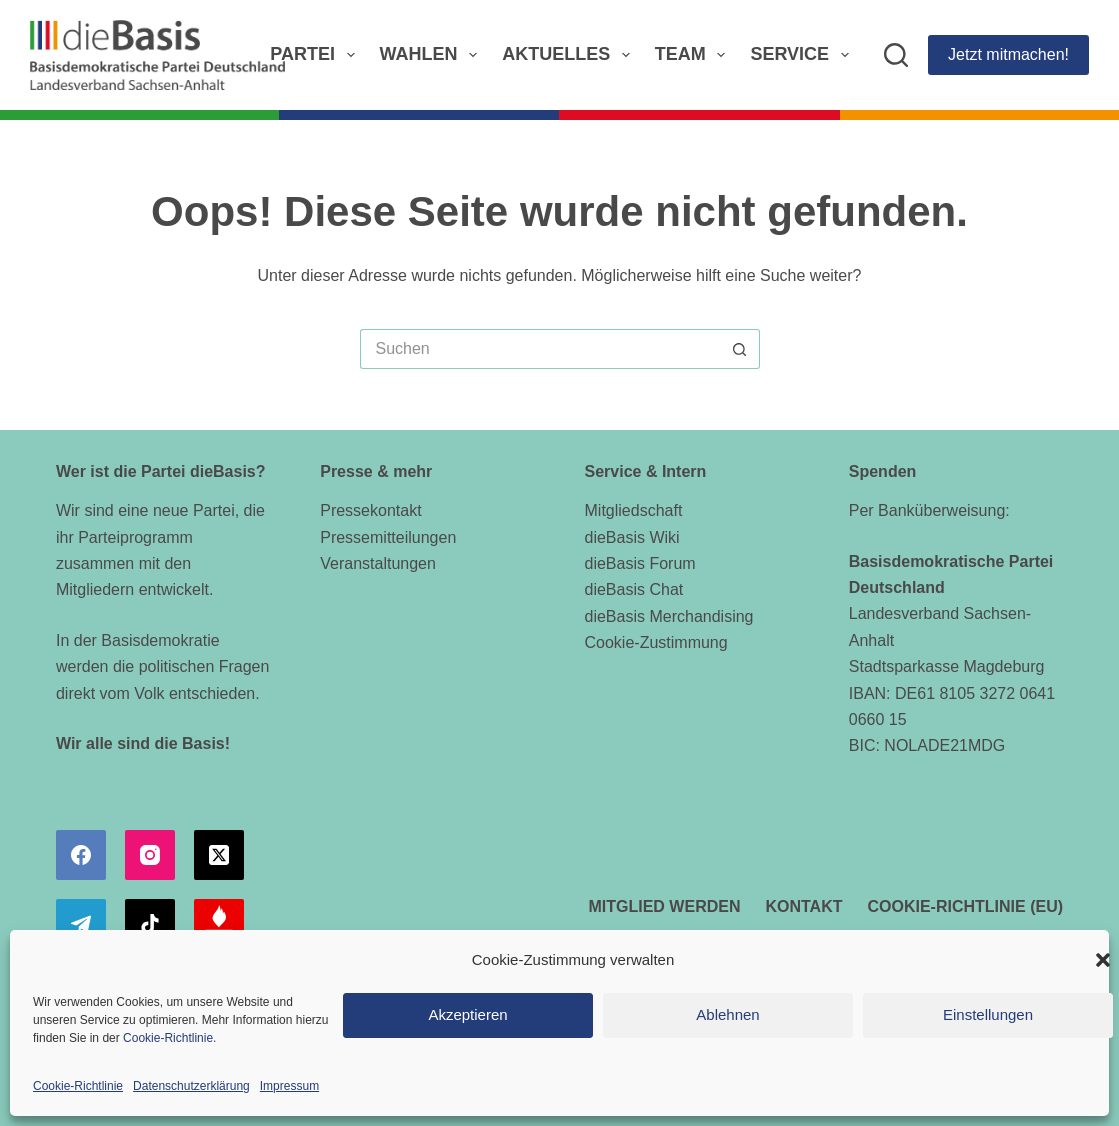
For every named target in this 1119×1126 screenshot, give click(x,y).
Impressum (289, 1086)
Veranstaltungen (378, 563)
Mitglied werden (664, 906)
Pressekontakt (370, 510)
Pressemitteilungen (388, 537)
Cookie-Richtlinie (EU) (966, 906)
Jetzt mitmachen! (1008, 54)
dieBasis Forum (640, 563)
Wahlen (433, 55)
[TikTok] (150, 924)
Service (803, 55)
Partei (316, 55)
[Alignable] (219, 924)
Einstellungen (988, 1014)
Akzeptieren (467, 1014)
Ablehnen (727, 1014)
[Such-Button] (740, 349)
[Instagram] (150, 855)
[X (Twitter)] (219, 855)
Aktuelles (570, 55)
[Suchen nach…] (540, 349)
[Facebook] (81, 855)
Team (694, 55)
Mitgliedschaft (634, 510)
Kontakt (803, 906)
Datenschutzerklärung (191, 1086)
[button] (1103, 960)
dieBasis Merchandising (669, 616)
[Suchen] (896, 55)
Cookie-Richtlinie (168, 1038)
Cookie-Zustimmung (656, 642)
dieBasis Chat (634, 589)
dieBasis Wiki (632, 537)
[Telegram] (81, 924)
